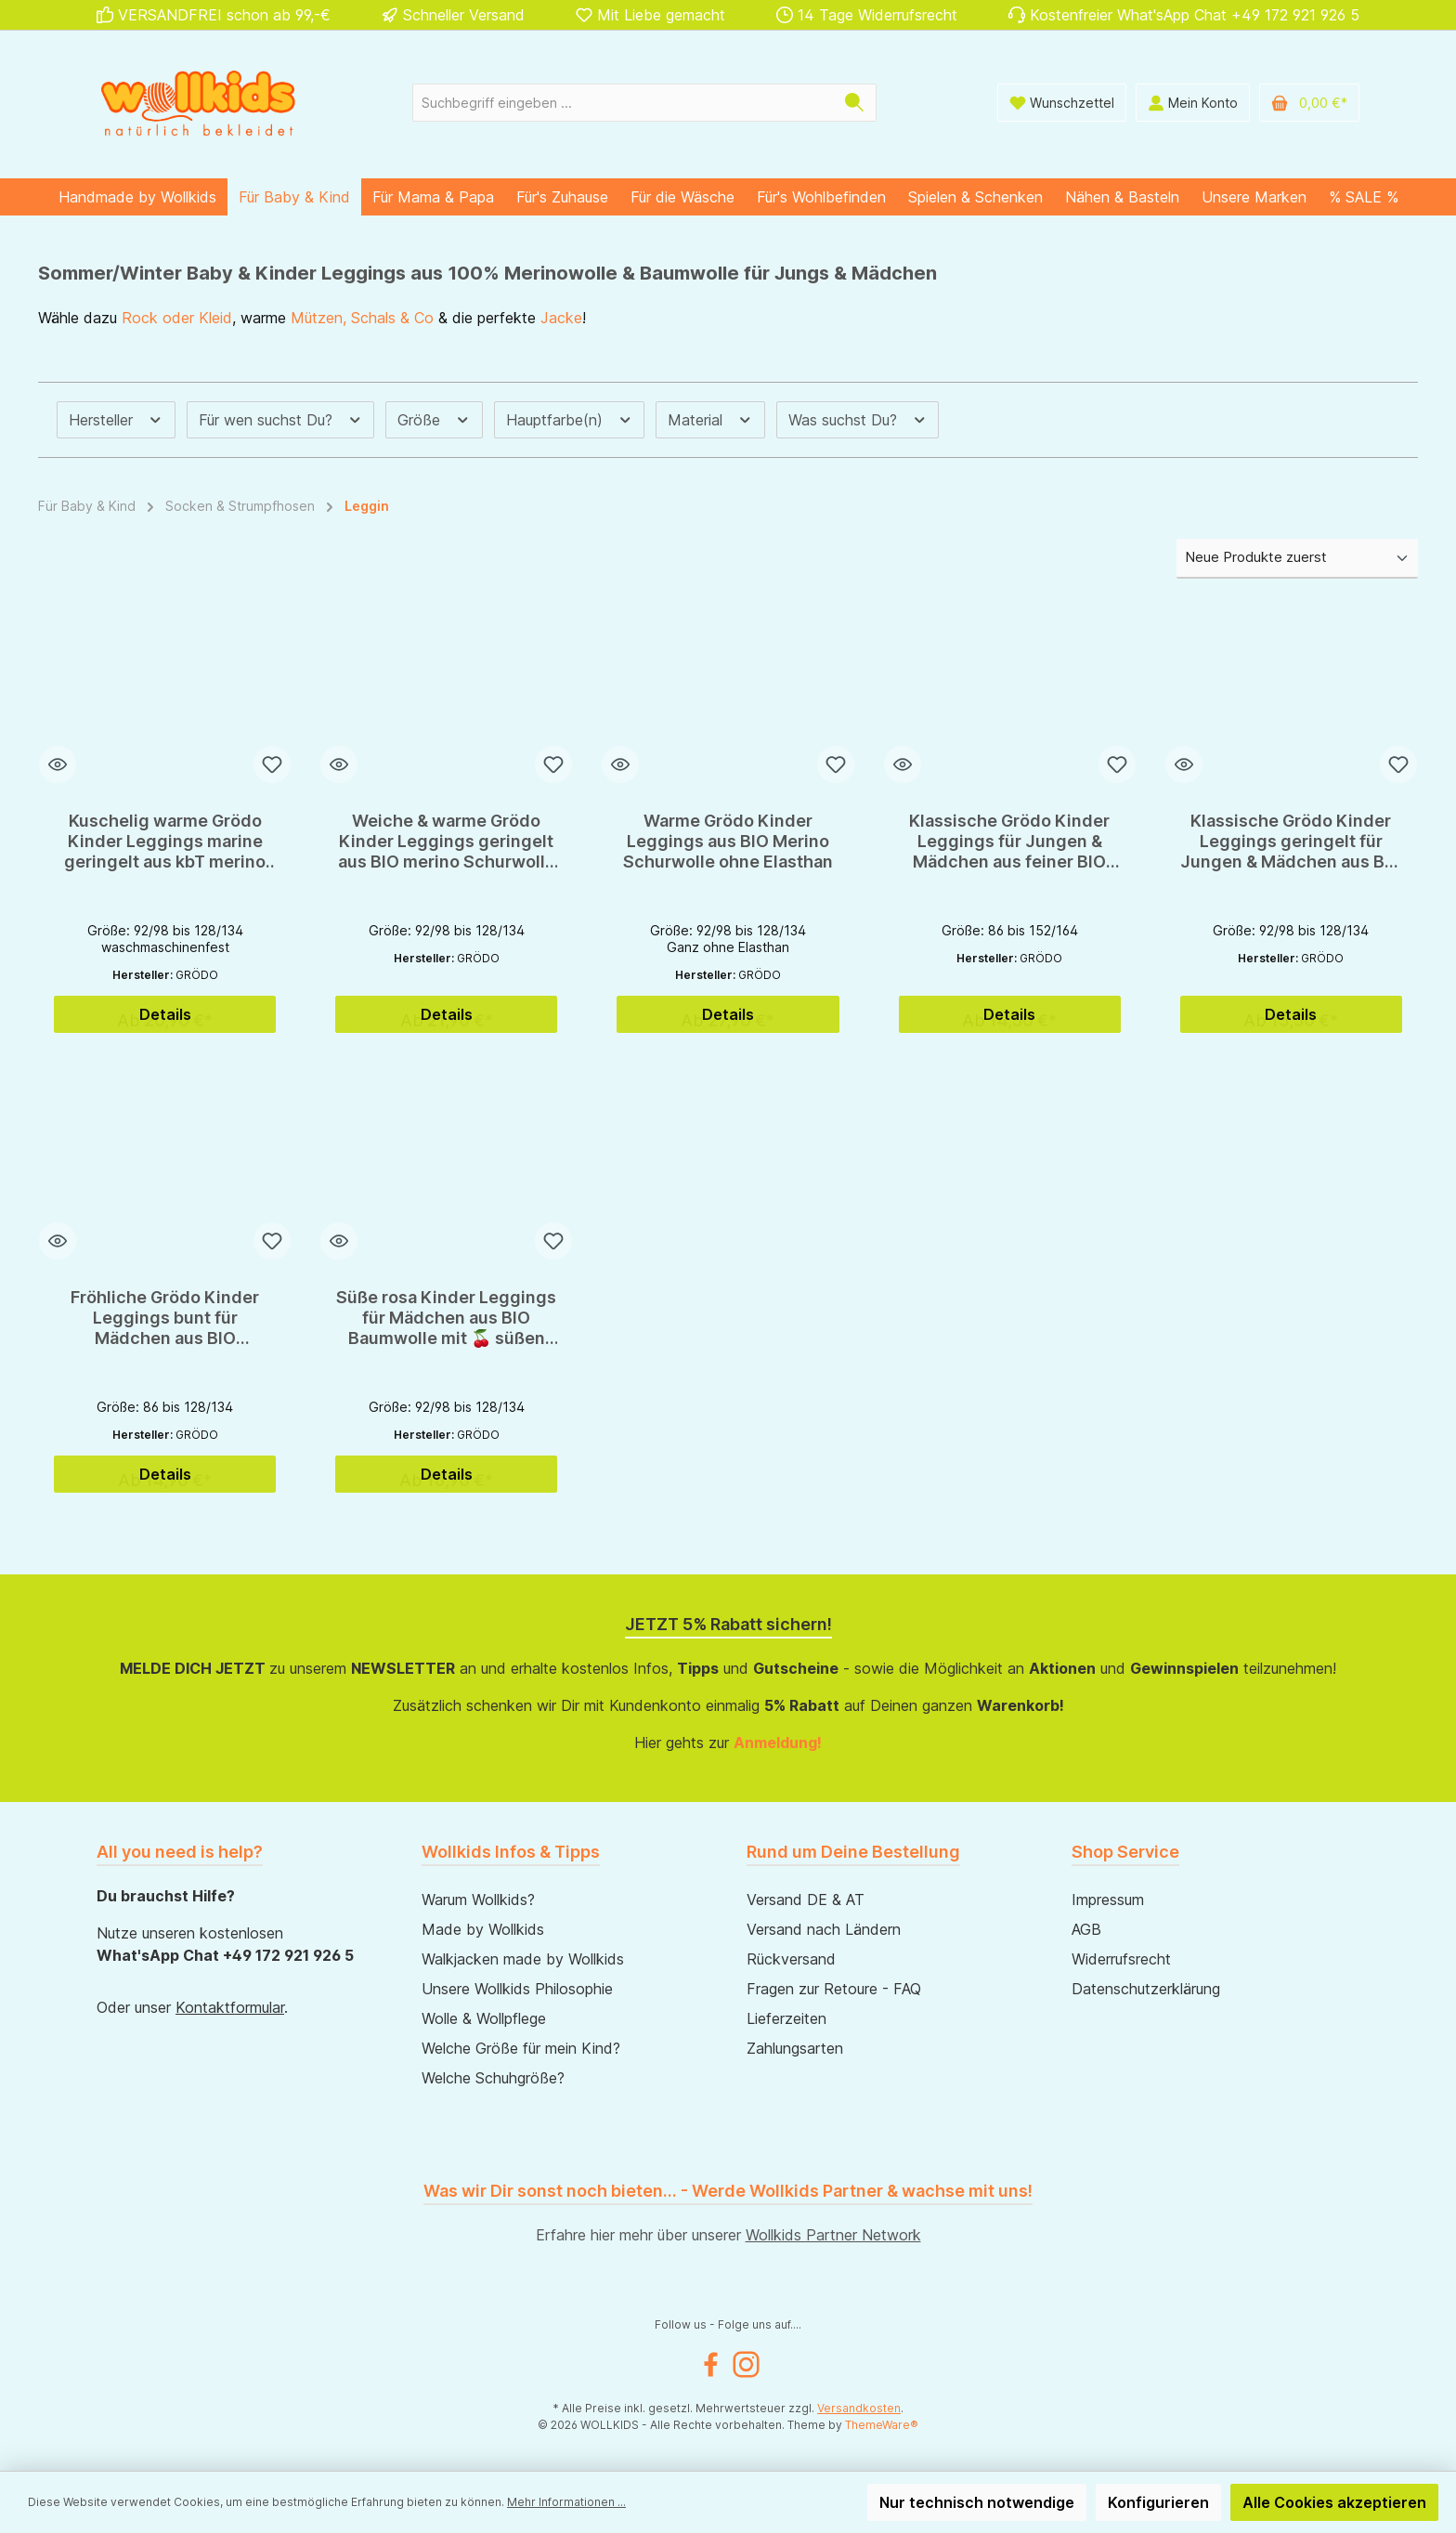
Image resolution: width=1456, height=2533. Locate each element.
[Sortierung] (1297, 559)
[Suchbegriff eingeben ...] (623, 103)
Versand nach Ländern (824, 1929)
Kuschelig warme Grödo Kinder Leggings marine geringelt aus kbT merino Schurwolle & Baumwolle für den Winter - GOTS (165, 841)
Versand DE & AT (805, 1899)
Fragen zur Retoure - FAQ (834, 1988)
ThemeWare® (881, 2425)
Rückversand (791, 1959)
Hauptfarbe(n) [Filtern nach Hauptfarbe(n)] (569, 420)
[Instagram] (746, 2364)
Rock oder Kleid (177, 317)
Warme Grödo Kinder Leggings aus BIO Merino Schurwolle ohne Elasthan (728, 841)
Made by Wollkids (483, 1929)
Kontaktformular (230, 2007)
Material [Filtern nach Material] (710, 420)
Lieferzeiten (786, 2018)
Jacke (561, 317)
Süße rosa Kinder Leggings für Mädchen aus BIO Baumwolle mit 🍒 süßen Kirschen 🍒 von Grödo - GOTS (446, 1318)
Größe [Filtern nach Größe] (434, 420)
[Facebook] (711, 2364)
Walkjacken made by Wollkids (523, 1959)
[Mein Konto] (1193, 103)
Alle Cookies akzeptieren (1334, 2502)
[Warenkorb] (1309, 103)
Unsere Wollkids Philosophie (517, 1988)
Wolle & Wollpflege (484, 2018)
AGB (1086, 1929)
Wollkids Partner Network (833, 2235)
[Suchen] (855, 103)
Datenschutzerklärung (1146, 1988)
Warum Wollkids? (478, 1899)
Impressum (1108, 1899)
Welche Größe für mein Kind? (521, 2048)
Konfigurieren (1158, 2502)
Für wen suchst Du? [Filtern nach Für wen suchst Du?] (281, 420)
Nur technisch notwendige (976, 2502)
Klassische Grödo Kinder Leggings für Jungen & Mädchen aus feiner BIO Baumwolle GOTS (1009, 841)
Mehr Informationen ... (566, 2502)
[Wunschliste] (1061, 103)
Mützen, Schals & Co (362, 317)
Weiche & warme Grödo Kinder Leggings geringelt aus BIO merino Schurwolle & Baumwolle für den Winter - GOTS (446, 841)
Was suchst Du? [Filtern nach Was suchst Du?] (858, 420)
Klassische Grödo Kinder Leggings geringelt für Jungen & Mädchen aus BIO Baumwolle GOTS (1291, 841)
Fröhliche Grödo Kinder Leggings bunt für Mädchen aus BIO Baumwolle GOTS (165, 1318)
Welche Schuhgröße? (493, 2078)
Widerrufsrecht (1121, 1959)
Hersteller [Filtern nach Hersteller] (116, 420)
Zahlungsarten (795, 2048)
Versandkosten (859, 2408)
